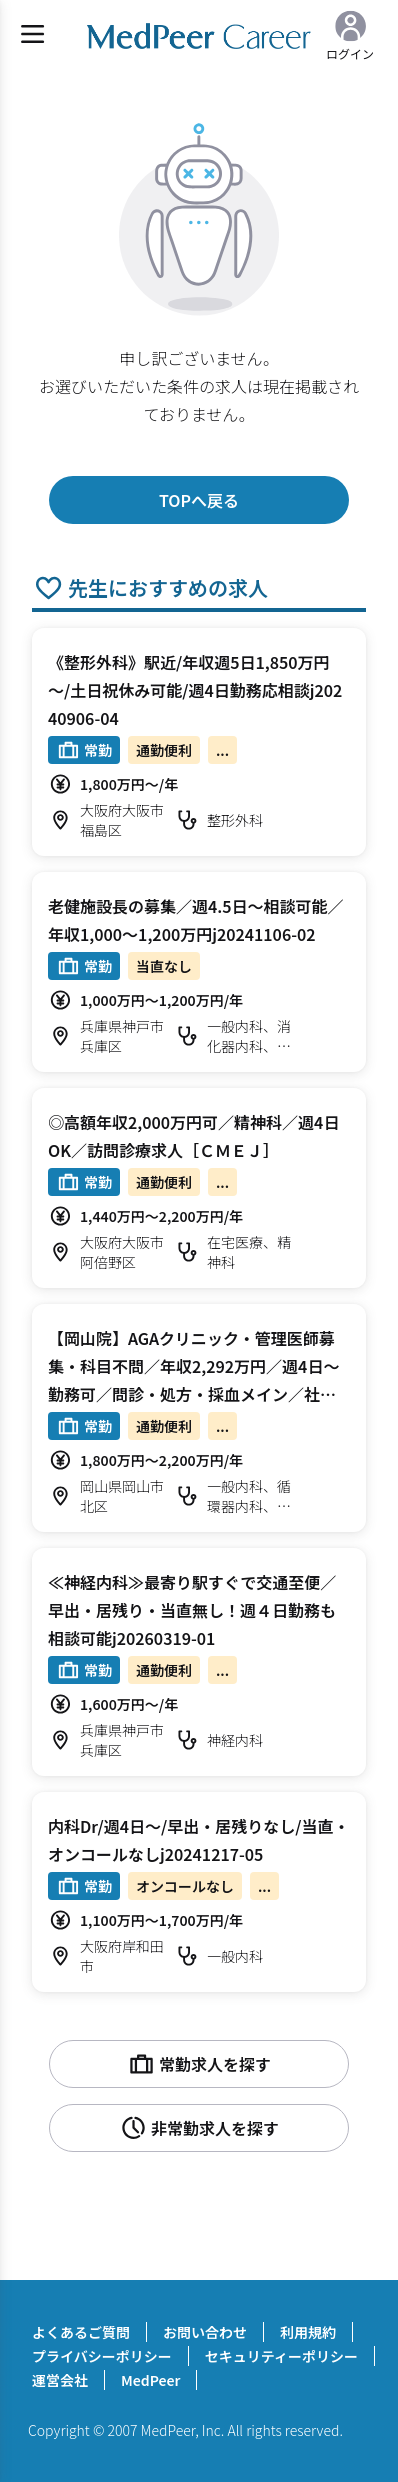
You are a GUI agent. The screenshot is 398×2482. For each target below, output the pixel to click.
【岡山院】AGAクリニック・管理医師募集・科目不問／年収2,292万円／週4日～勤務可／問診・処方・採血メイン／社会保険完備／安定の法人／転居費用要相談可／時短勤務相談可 (193, 1394)
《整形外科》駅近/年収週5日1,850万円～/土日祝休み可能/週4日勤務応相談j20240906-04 (195, 690)
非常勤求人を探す (199, 2128)
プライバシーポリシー (102, 2356)
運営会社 (60, 2380)
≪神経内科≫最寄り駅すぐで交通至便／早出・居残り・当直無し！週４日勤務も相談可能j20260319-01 (192, 1610)
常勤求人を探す (199, 2064)
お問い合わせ (205, 2332)
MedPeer (150, 2380)
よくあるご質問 (81, 2332)
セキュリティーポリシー (281, 2356)
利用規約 (308, 2332)
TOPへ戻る (199, 500)
